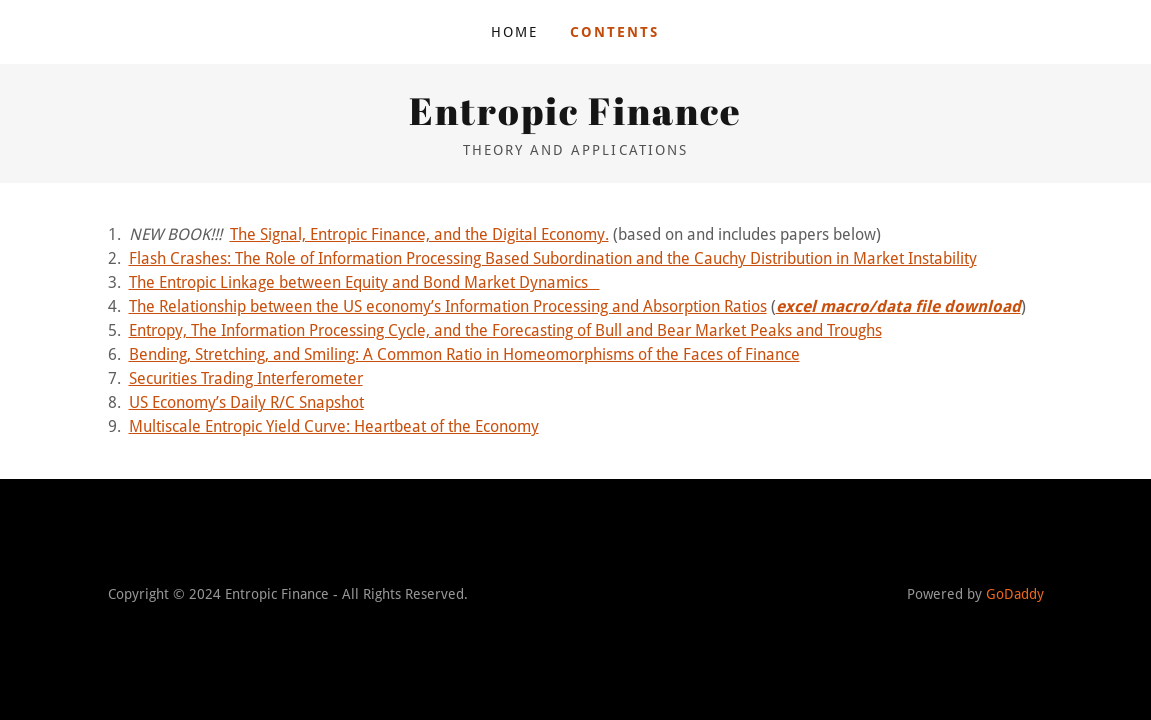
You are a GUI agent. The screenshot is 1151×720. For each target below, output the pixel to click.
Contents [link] (614, 32)
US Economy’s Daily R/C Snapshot (246, 402)
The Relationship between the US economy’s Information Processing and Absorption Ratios (448, 306)
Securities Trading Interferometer (246, 378)
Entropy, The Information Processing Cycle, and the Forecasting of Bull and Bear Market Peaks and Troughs (505, 330)
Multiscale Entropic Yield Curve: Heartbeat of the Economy (334, 426)
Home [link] (514, 32)
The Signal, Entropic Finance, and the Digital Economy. (419, 234)
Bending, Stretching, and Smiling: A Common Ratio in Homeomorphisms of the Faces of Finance (464, 354)
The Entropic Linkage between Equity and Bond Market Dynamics (364, 282)
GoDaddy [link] (1015, 594)
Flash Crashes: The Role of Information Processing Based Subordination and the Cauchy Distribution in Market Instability (553, 258)
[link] (575, 119)
